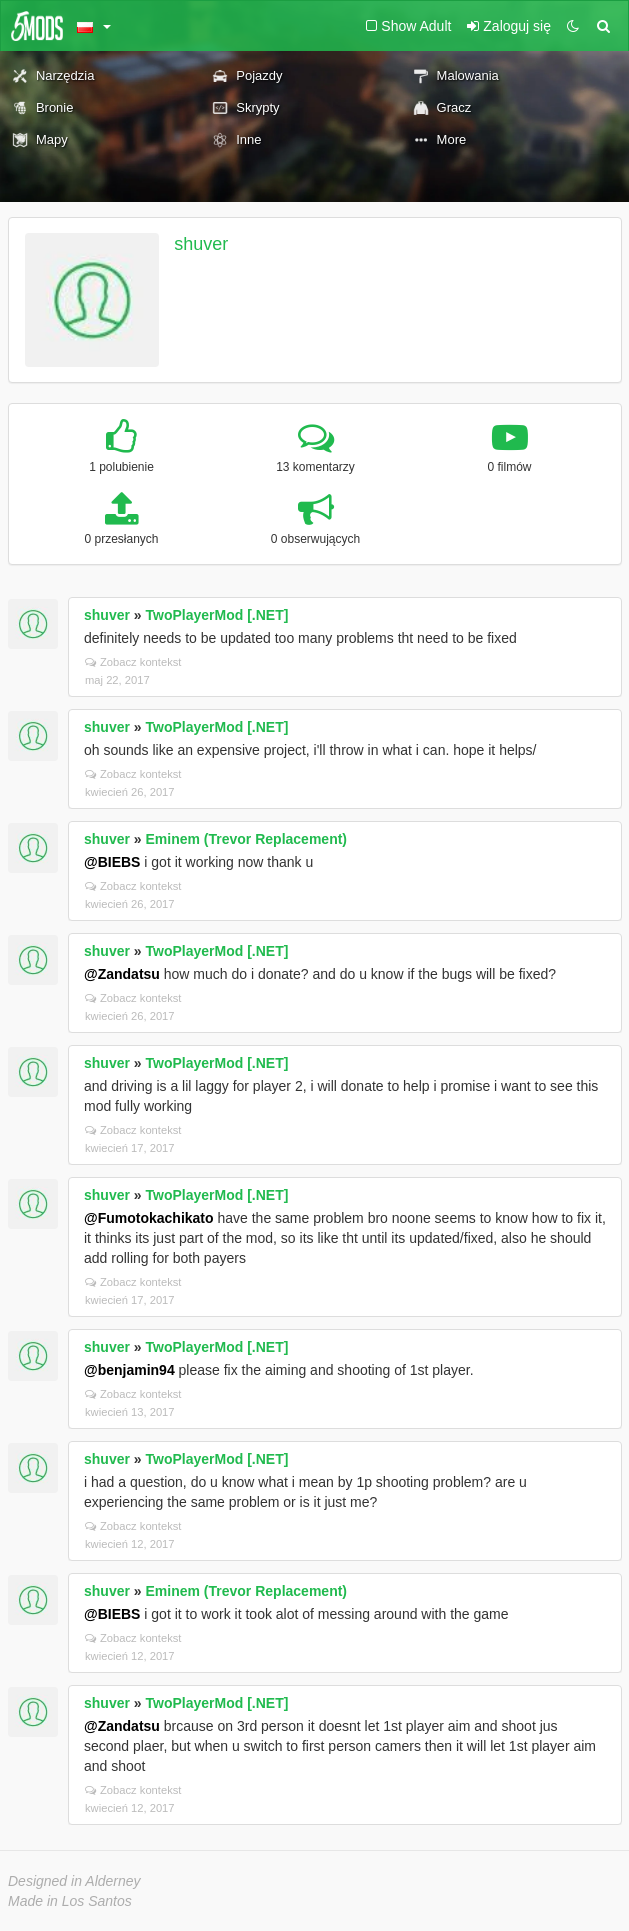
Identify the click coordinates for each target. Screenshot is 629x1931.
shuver (201, 244)
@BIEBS (112, 862)
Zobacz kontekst (133, 662)
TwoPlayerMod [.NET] (217, 615)
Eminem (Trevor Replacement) (247, 839)
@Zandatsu (122, 974)
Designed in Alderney (74, 1881)
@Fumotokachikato (149, 1218)
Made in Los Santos (70, 1901)
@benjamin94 (129, 1370)
